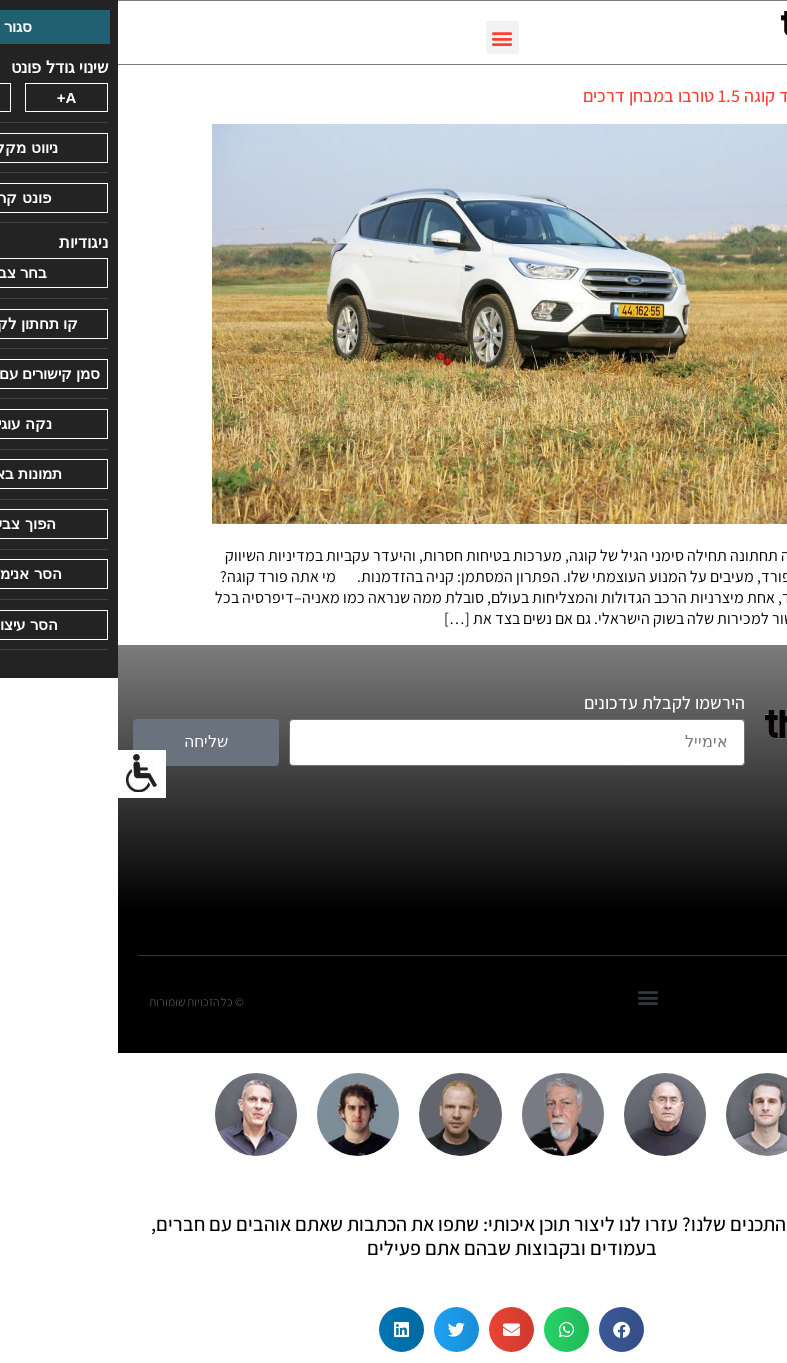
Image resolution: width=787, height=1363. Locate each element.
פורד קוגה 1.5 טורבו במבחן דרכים (579, 95)
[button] (384, 37)
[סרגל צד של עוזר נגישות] (24, 774)
